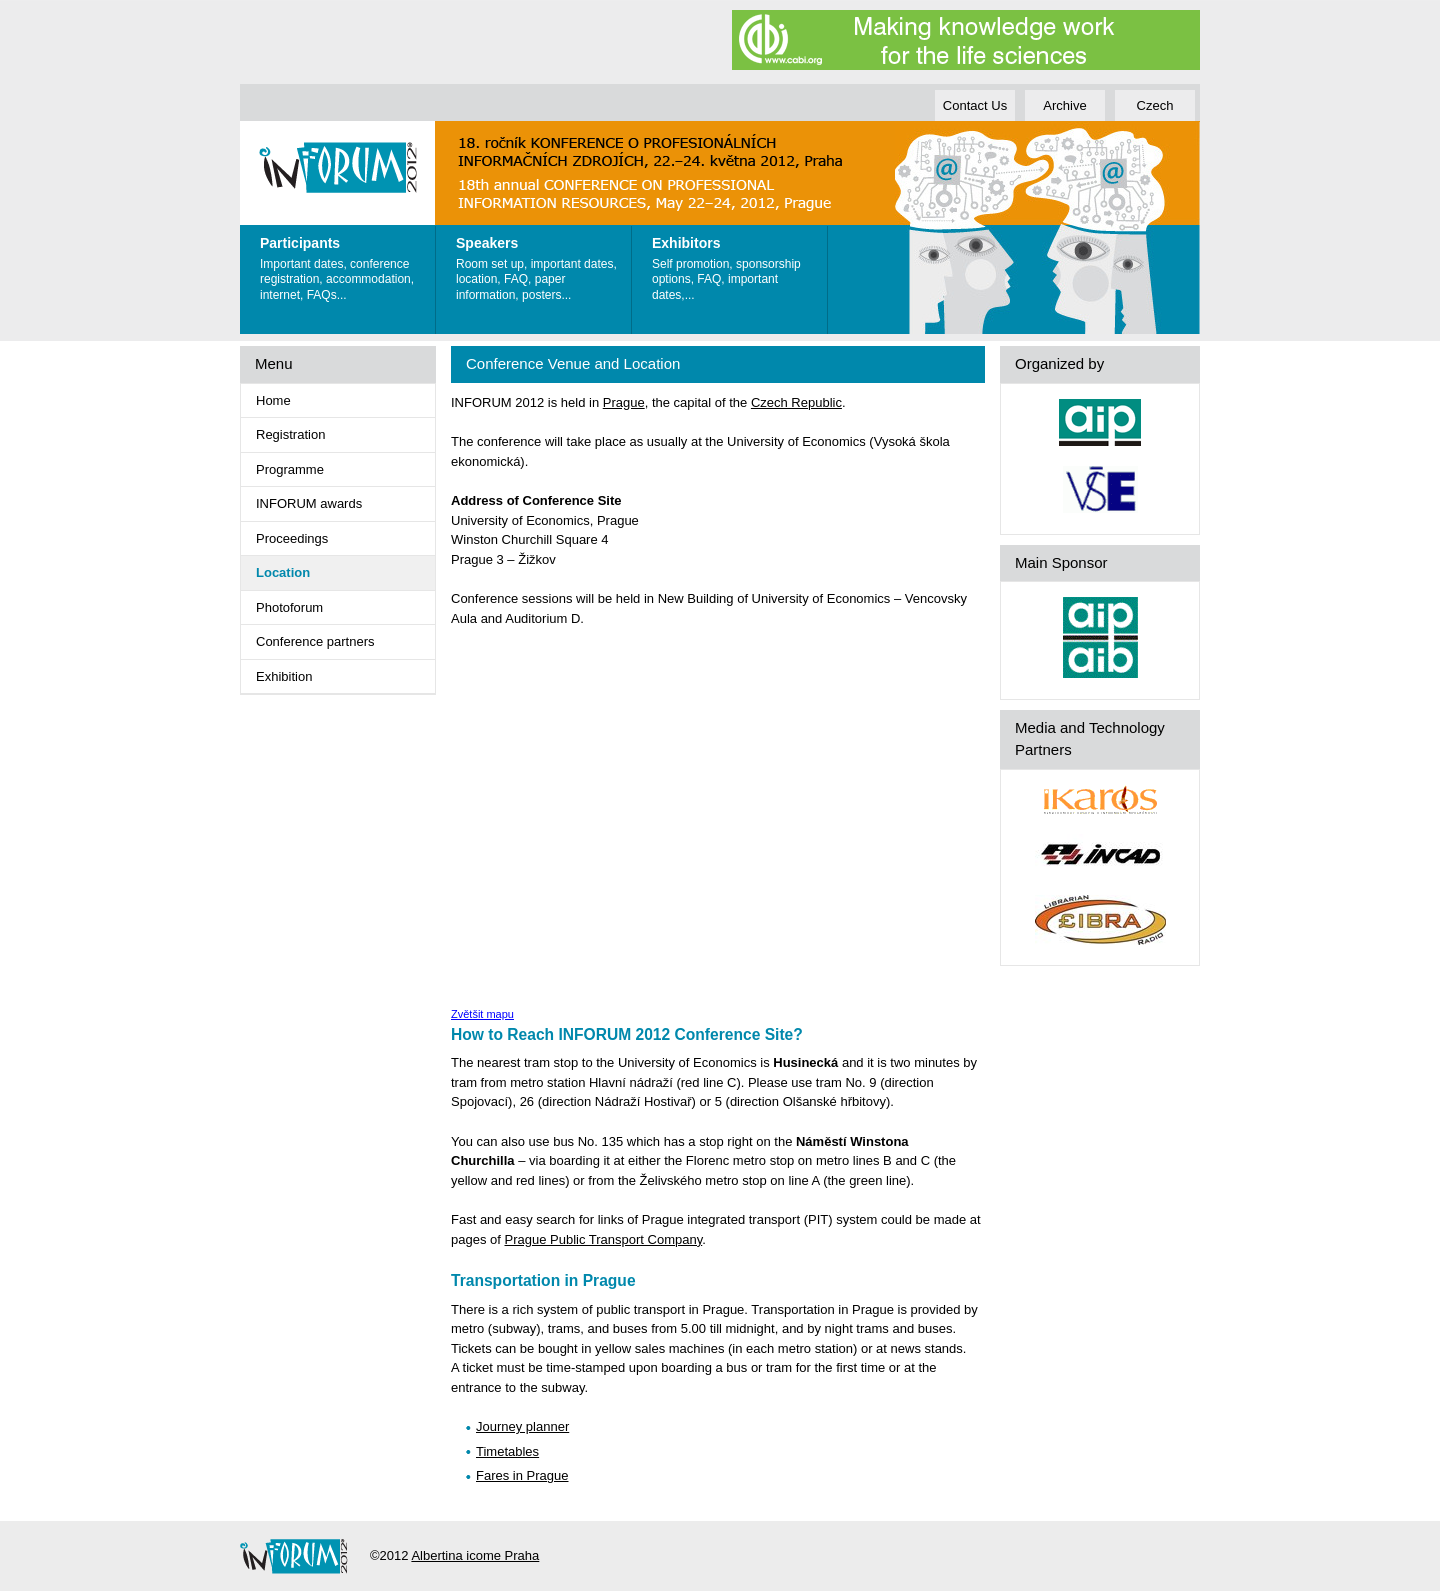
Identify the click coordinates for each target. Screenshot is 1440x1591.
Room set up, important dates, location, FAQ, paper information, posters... (538, 264)
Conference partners (315, 641)
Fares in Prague (522, 1475)
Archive (1064, 105)
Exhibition (284, 676)
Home (273, 400)
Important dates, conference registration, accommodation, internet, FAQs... (342, 264)
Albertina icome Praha (475, 1555)
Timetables (507, 1451)
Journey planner (522, 1426)
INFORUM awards (309, 503)
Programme (290, 469)
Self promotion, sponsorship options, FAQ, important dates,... (734, 264)
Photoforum (289, 607)
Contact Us (975, 105)
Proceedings (292, 538)
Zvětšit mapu (482, 1014)
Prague (624, 402)
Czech (1155, 105)
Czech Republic (796, 402)
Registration (290, 434)
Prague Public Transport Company (604, 1239)
